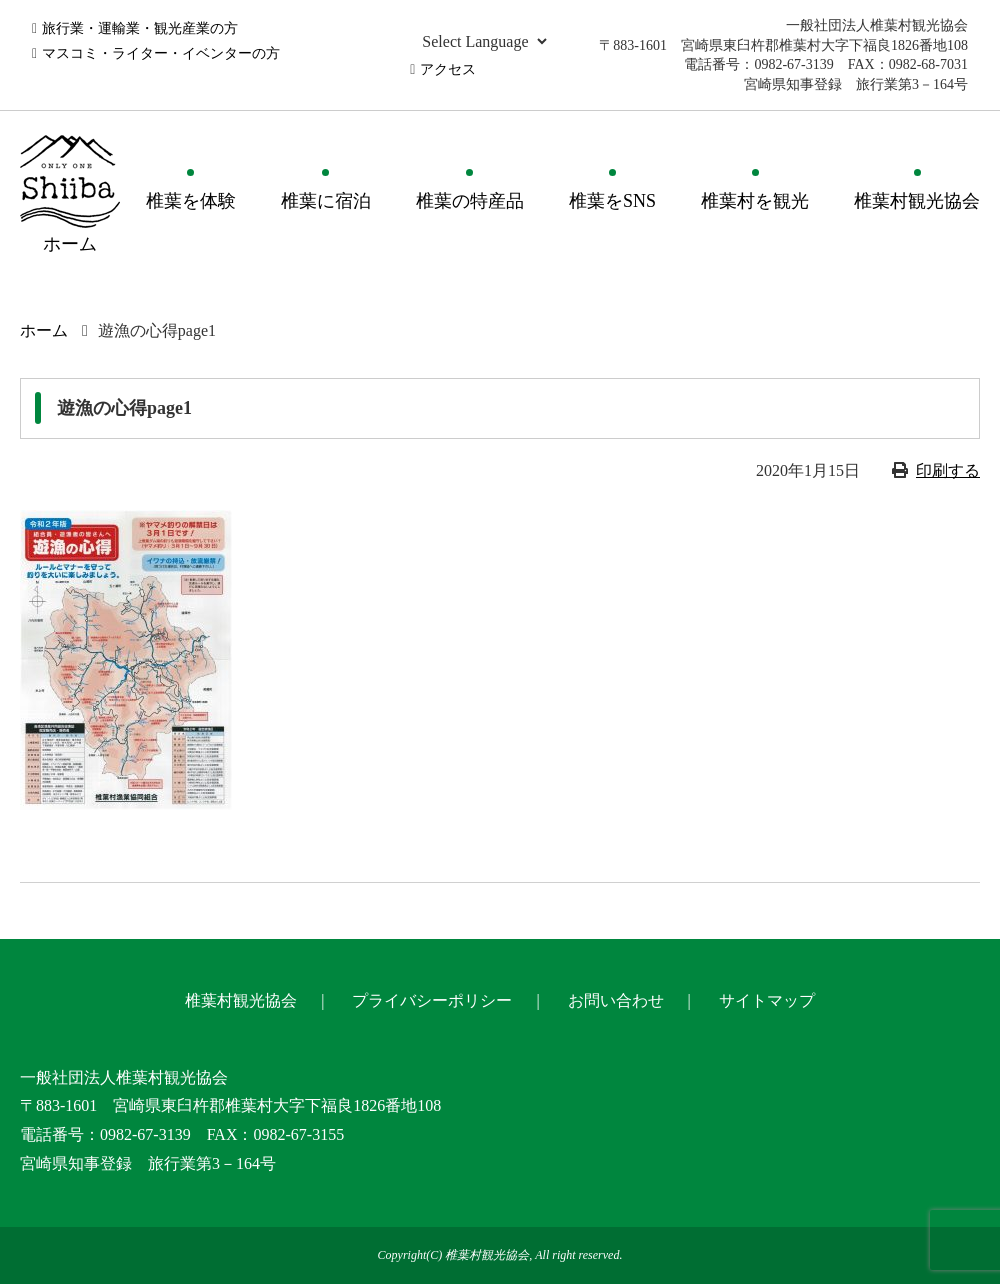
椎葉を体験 (191, 201)
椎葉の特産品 (470, 201)
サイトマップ (767, 1000)
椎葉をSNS (612, 201)
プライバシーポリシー (432, 1000)
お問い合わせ (616, 1000)
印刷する (948, 470)
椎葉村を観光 (755, 201)
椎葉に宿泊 (326, 201)
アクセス (448, 69)
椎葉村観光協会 (917, 201)
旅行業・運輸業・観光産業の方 (140, 28)
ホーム (44, 330)
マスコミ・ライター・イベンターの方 (161, 53)
